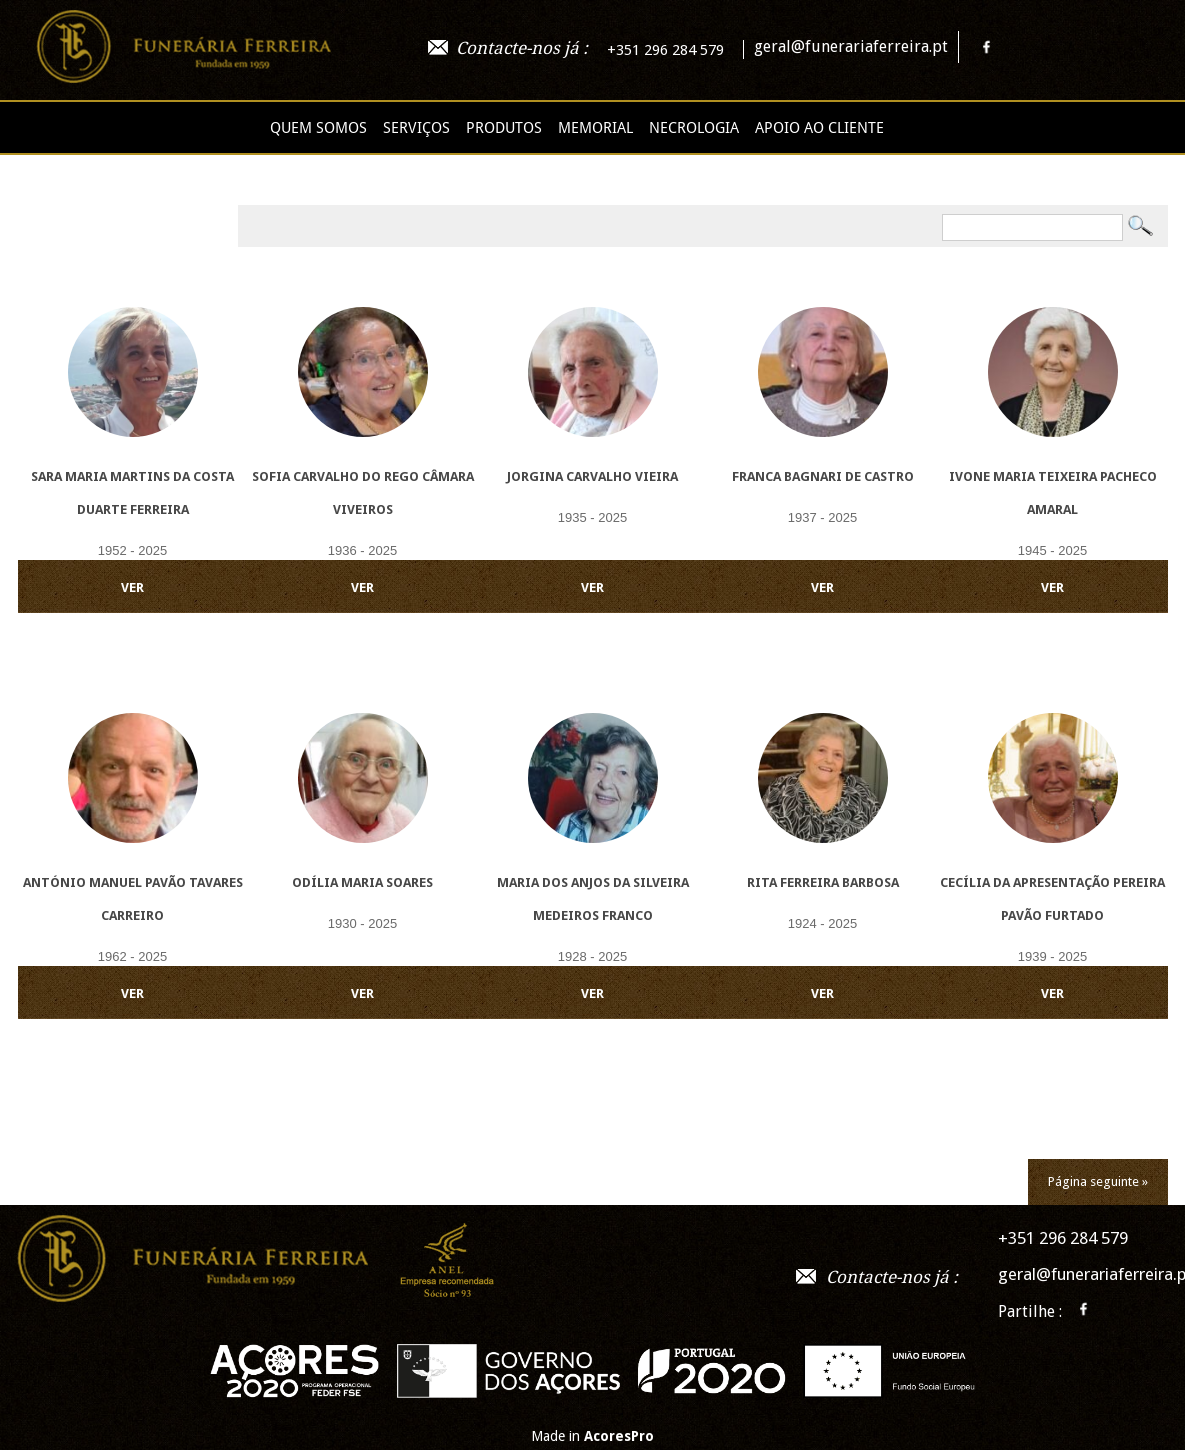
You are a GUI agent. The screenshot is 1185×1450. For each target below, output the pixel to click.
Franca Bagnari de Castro (823, 476)
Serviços (416, 128)
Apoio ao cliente (819, 128)
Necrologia (694, 128)
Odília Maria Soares (362, 882)
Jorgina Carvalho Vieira (592, 476)
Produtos (504, 128)
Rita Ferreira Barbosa (823, 882)
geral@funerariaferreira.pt (851, 46)
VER (132, 587)
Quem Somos (318, 128)
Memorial (595, 128)
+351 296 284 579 (665, 50)
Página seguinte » (1098, 1181)
